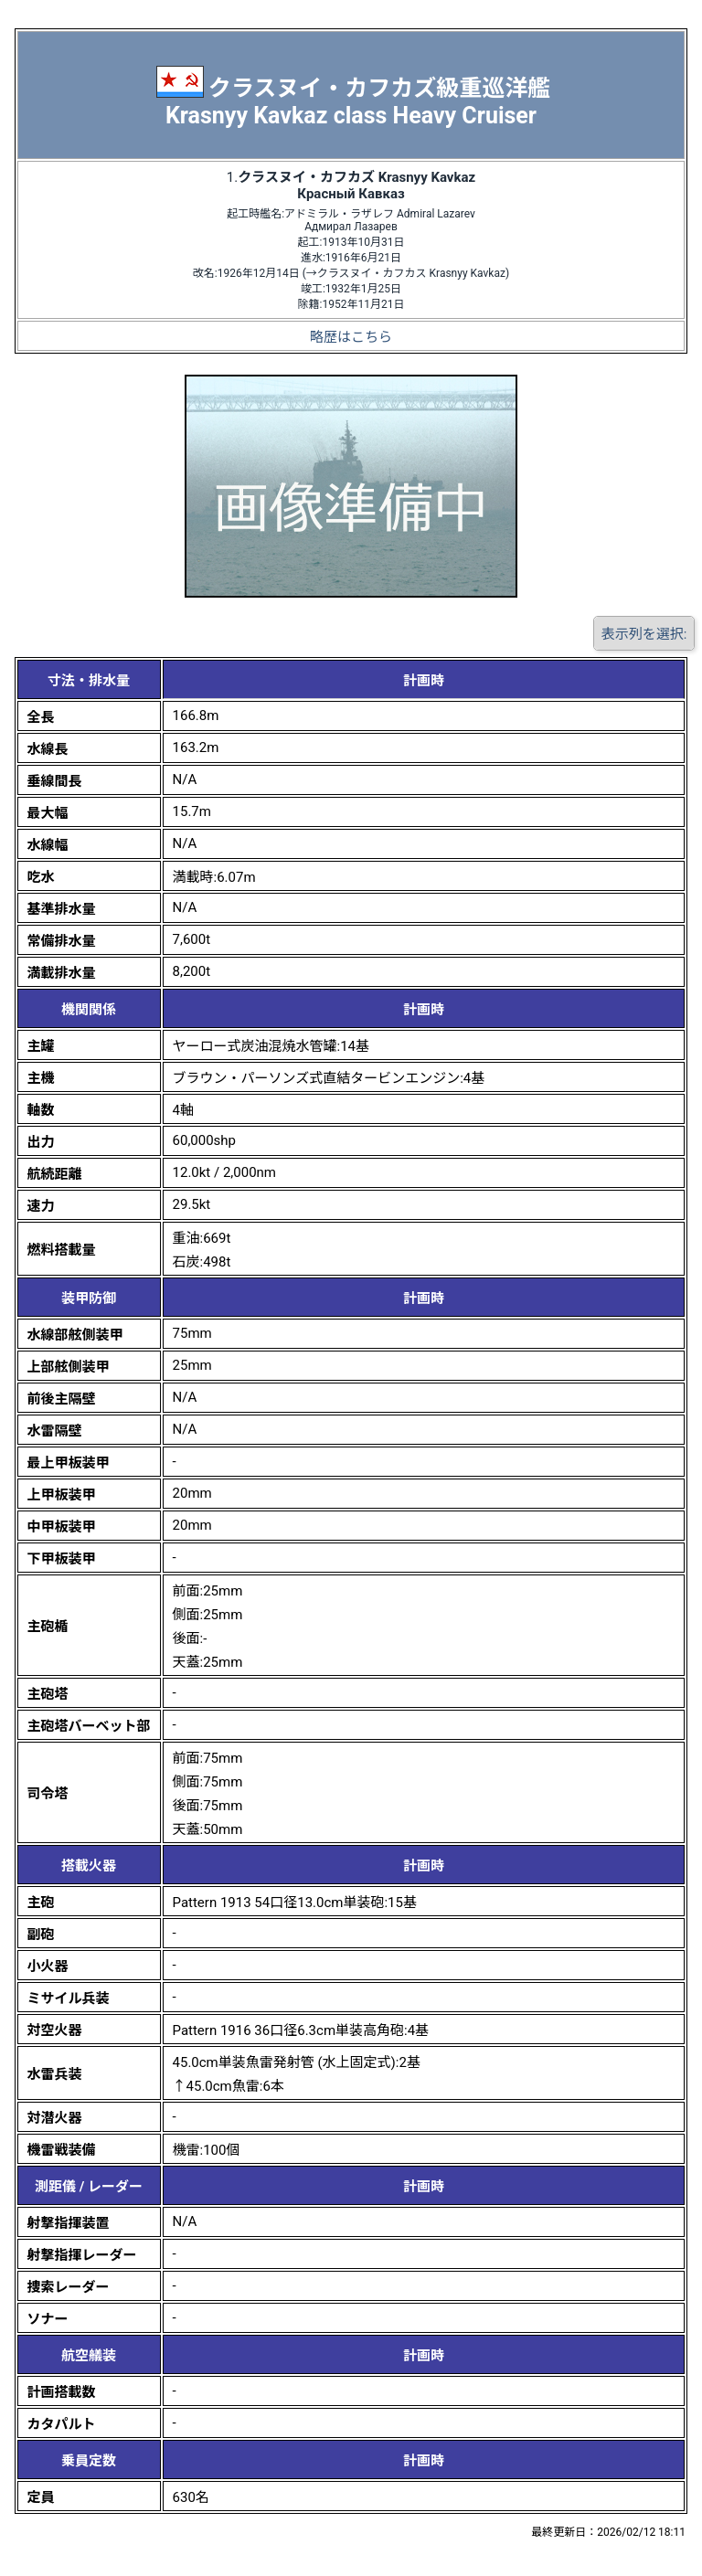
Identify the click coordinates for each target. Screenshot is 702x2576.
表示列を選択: (644, 634)
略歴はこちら (351, 337)
